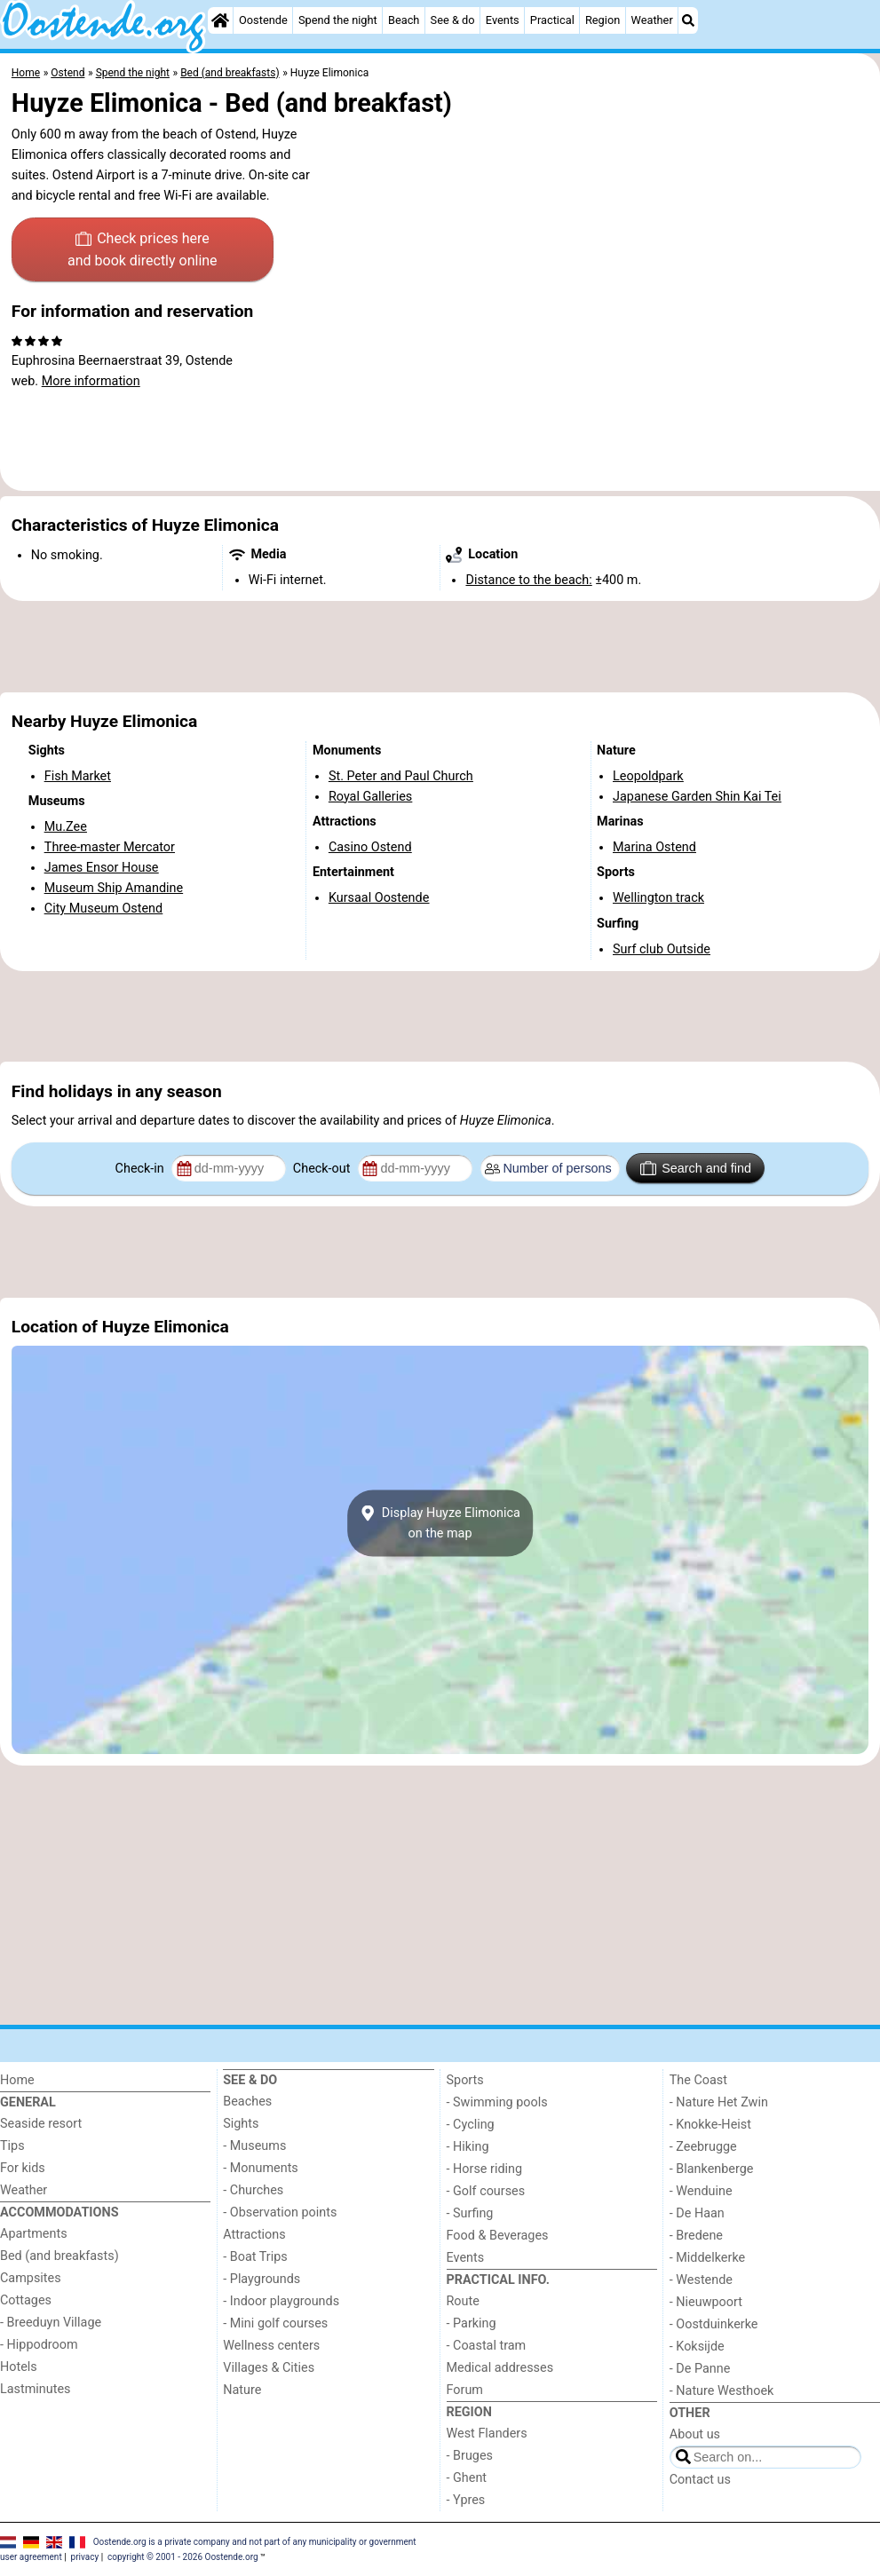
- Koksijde (697, 2346)
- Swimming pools (497, 2102)
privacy (85, 2557)
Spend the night (337, 20)
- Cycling (471, 2124)
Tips (12, 2145)
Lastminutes (35, 2389)
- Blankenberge (712, 2169)
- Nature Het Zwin (719, 2102)
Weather (651, 20)
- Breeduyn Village (50, 2322)
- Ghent (467, 2477)
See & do (453, 20)
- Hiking (468, 2146)
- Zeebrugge (703, 2146)
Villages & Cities (268, 2367)
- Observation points (280, 2212)
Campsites (30, 2278)
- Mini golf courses (275, 2323)
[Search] (688, 20)
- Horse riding (485, 2169)
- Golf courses (486, 2191)
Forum (465, 2390)
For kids (22, 2168)
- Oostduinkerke (714, 2324)
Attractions (254, 2234)
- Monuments (260, 2168)
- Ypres (466, 2500)
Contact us (700, 2479)
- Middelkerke (707, 2257)
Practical (552, 20)
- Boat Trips (255, 2256)
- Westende (701, 2280)
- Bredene (696, 2235)
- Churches (253, 2190)
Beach (403, 20)
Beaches (247, 2101)
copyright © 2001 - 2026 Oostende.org (182, 2557)
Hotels (18, 2367)
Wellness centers (271, 2345)
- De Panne (700, 2368)
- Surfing (470, 2213)
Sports (465, 2080)
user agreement (31, 2557)
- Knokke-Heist (710, 2124)
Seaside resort (41, 2123)
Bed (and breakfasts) (59, 2256)
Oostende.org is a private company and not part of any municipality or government (254, 2542)
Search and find (695, 1168)
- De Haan (697, 2213)
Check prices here (142, 251)
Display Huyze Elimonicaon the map (440, 1523)
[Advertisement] (440, 647)
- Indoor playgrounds (281, 2301)
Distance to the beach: (528, 580)
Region (602, 20)
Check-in (141, 1168)
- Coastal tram (487, 2345)
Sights (240, 2123)
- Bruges (470, 2455)
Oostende (263, 20)
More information (91, 381)
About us (695, 2434)
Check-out (323, 1168)
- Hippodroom (39, 2344)
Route (463, 2301)
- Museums (254, 2145)
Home (17, 2080)
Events (502, 20)
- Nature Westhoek (722, 2390)
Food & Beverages (498, 2235)
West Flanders (487, 2433)
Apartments (33, 2233)
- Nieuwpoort (706, 2302)
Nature (242, 2390)
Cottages (26, 2300)
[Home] (220, 20)
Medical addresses (500, 2367)
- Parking (471, 2323)
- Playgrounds (261, 2279)
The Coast (698, 2080)
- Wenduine (701, 2191)
